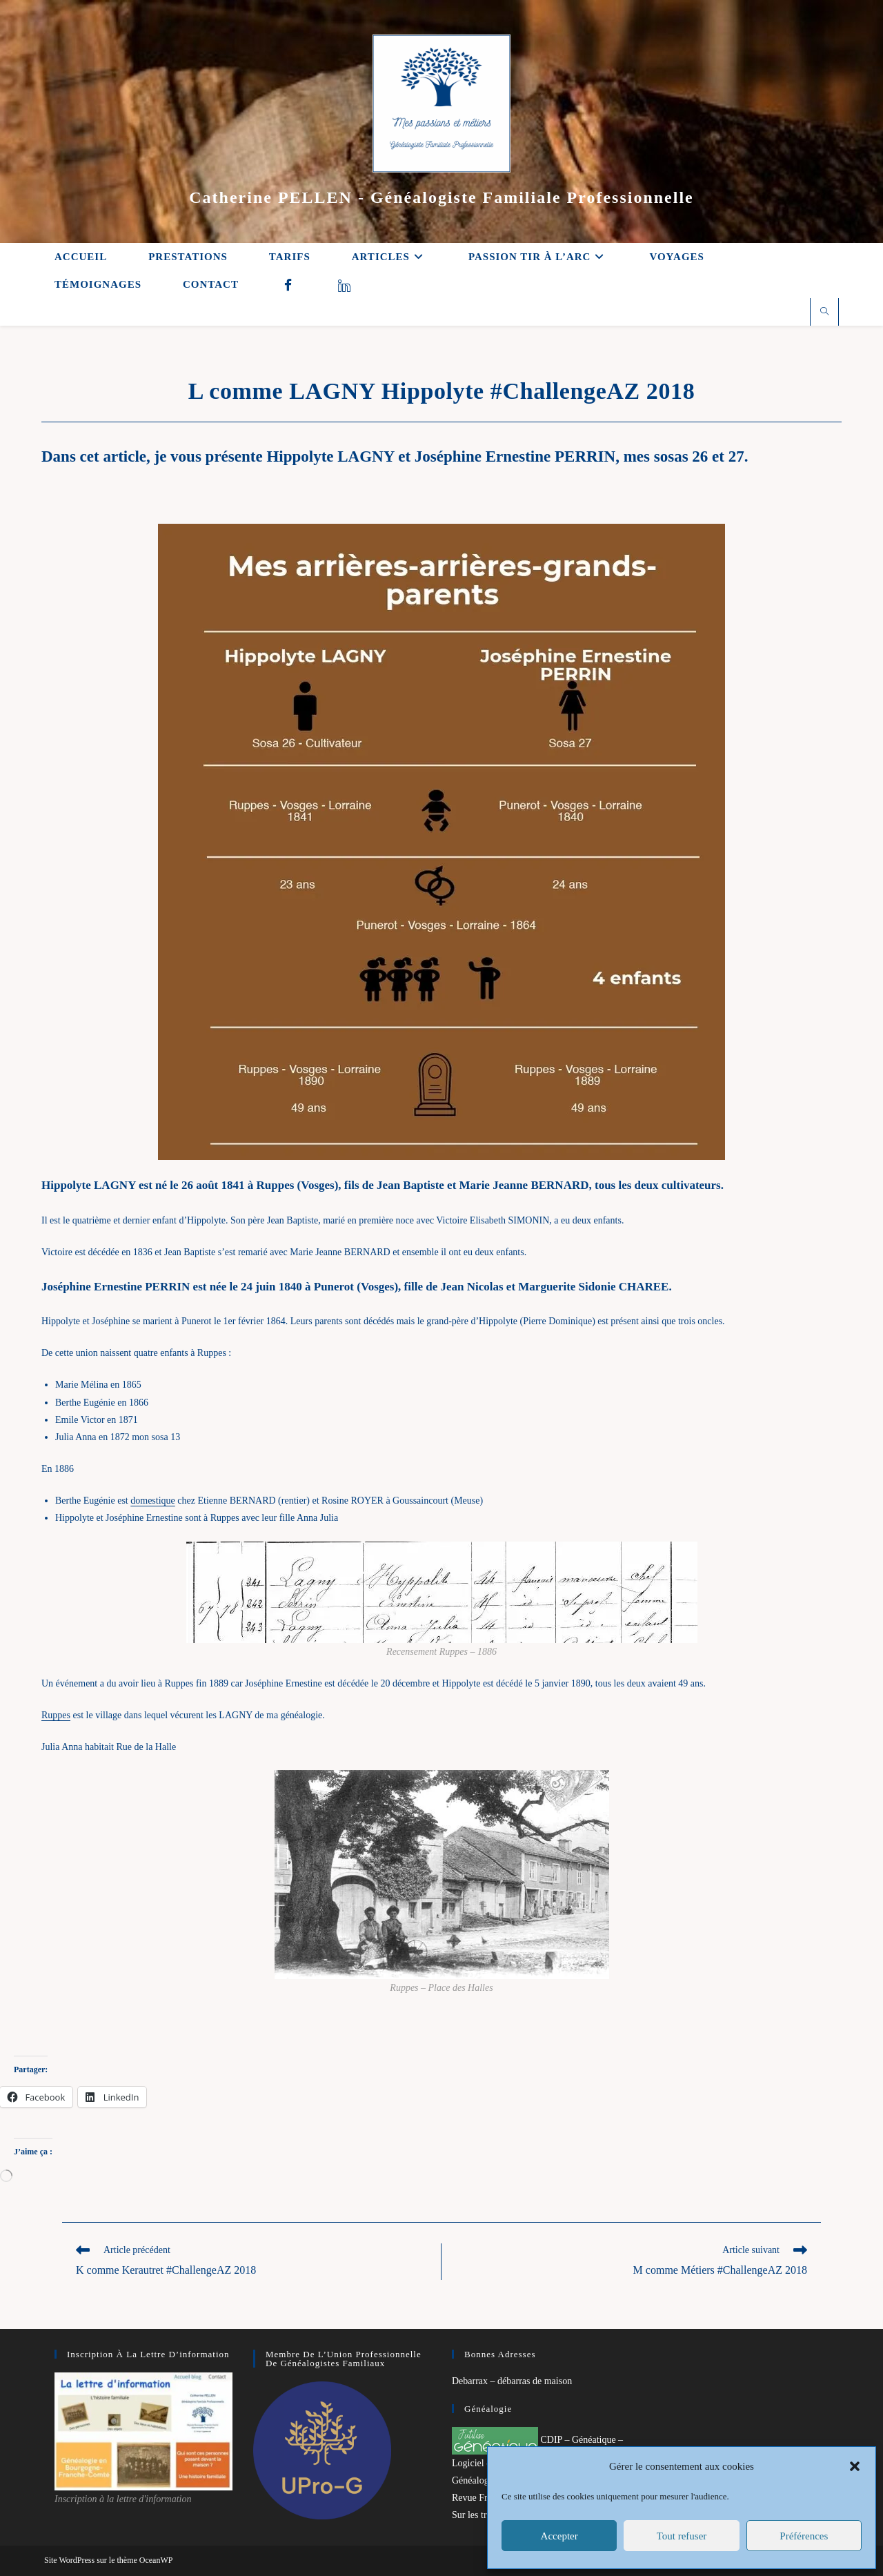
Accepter (559, 2535)
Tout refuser (682, 2535)
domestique (152, 1500)
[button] (855, 2466)
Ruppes (55, 1715)
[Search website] (824, 312)
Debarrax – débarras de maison (512, 2381)
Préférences (804, 2535)
